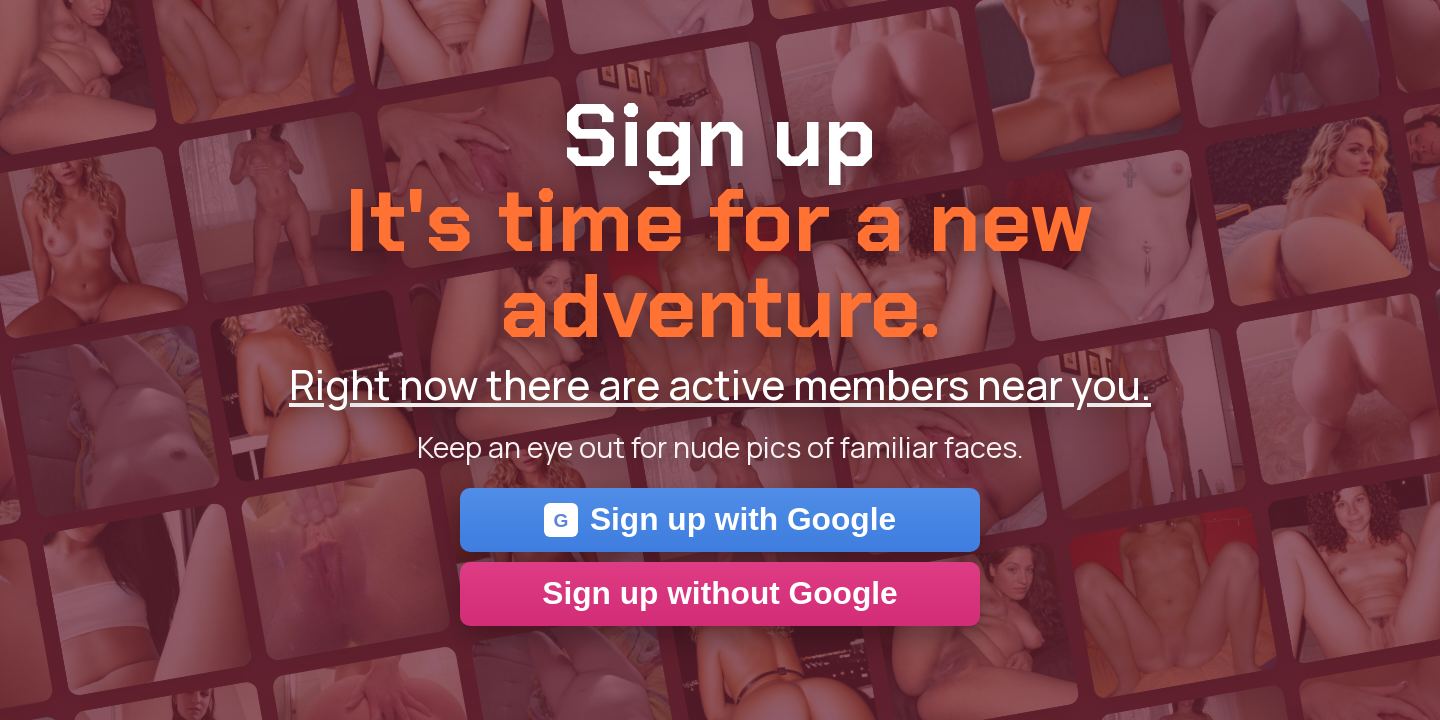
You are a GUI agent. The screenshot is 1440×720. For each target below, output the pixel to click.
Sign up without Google (719, 593)
